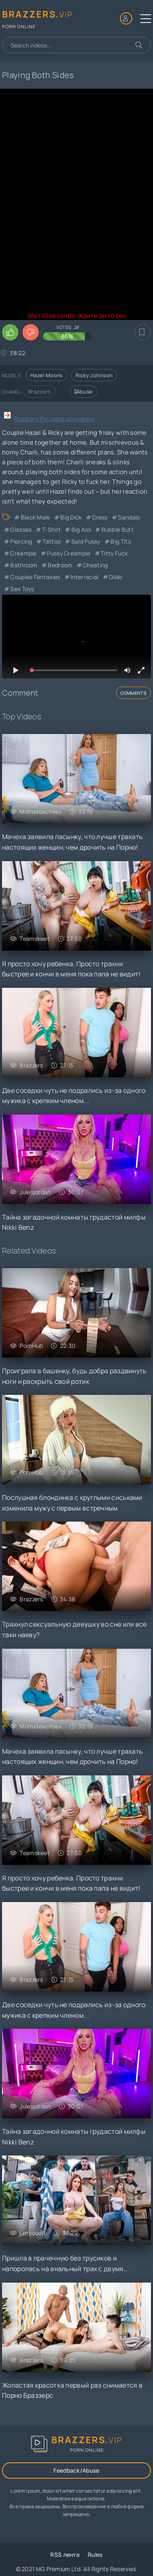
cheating (95, 565)
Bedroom (60, 565)
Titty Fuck (114, 553)
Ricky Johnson (94, 375)
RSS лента (65, 2554)
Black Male (35, 517)
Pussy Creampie (68, 553)
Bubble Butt (118, 529)
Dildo (115, 577)
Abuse (83, 391)
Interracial (84, 577)
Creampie (23, 553)
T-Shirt (51, 529)
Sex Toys (22, 589)
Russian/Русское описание (54, 418)
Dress (100, 517)
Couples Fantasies (35, 577)
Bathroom (23, 565)
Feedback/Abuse (76, 2470)
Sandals (129, 517)
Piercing (21, 541)
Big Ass (81, 529)
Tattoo (51, 541)
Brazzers (39, 391)
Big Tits (121, 541)
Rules (95, 2554)
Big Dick (71, 517)
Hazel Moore (46, 375)
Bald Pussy (85, 541)
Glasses (20, 529)
